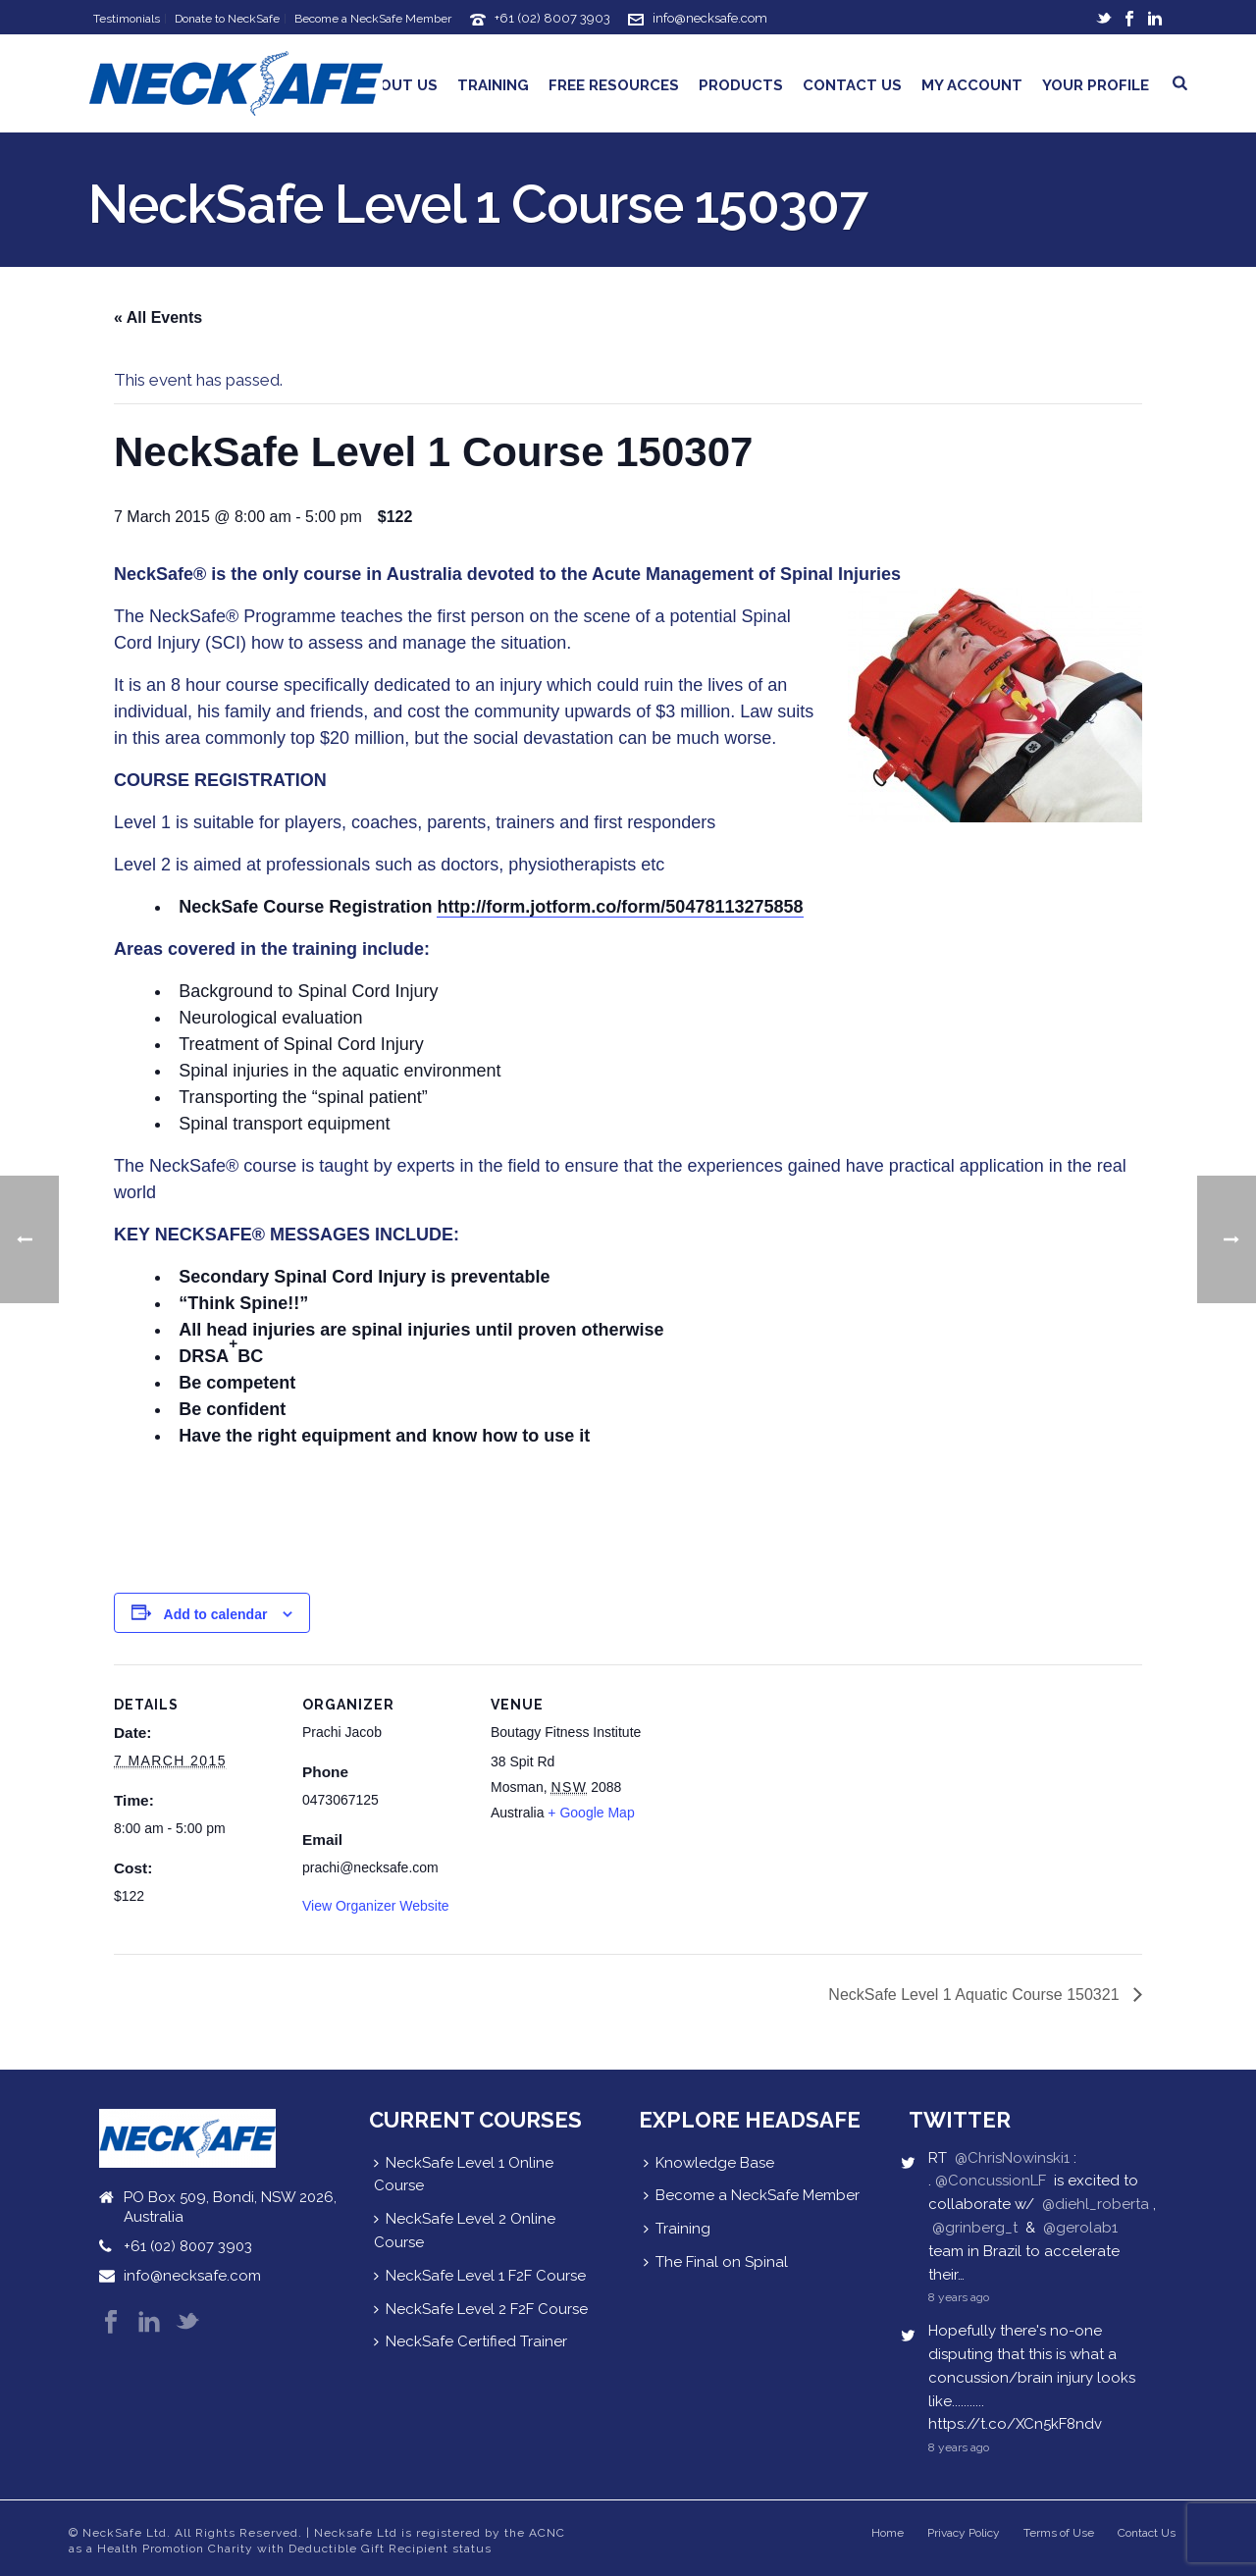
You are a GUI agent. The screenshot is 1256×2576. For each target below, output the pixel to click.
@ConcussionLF (990, 2180)
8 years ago (958, 2297)
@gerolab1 (1080, 2227)
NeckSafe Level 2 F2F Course (481, 2309)
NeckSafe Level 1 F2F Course (480, 2276)
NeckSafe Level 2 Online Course (464, 2230)
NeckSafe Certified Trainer (470, 2341)
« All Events (158, 317)
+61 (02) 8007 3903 (552, 18)
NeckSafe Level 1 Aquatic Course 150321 (976, 1994)
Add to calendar (216, 1614)
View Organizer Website (375, 1906)
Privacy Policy (963, 2533)
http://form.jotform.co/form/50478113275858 (620, 907)
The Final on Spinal (716, 2262)
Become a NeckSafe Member (752, 2195)
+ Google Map (591, 1812)
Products (741, 85)
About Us (398, 85)
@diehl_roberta (1095, 2204)
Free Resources (614, 85)
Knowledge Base (709, 2163)
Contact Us (852, 85)
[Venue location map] (782, 1799)
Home (887, 2533)
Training (493, 85)
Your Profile (1095, 85)
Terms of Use (1058, 2533)
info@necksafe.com (710, 18)
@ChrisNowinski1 (1012, 2158)
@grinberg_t (975, 2227)
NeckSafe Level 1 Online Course (463, 2174)
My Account (971, 85)
